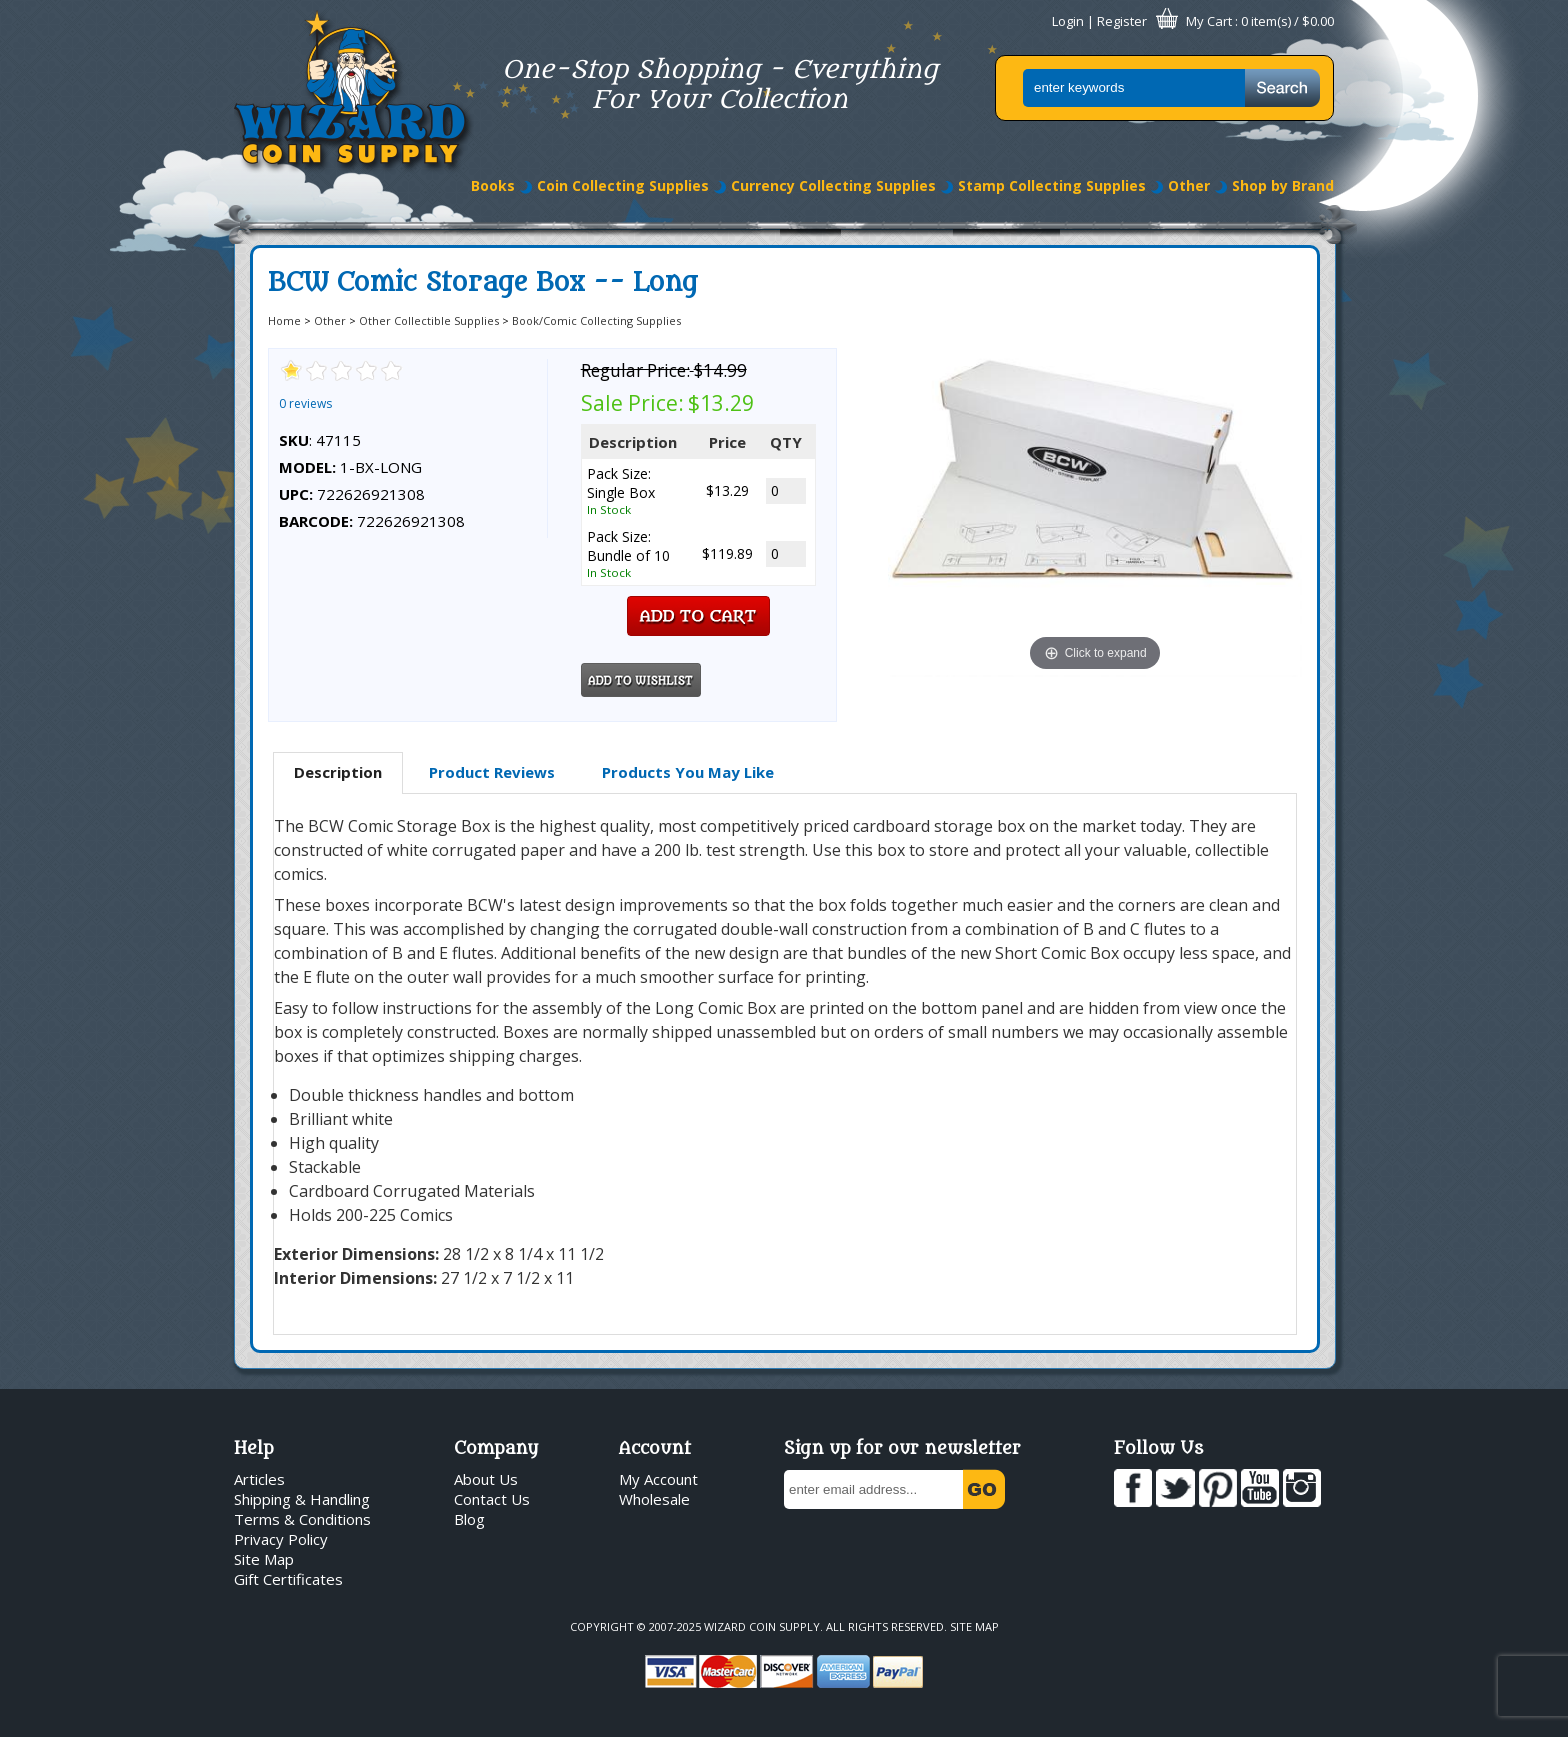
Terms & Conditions (302, 1519)
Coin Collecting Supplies (623, 185)
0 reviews (305, 403)
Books (493, 185)
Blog (469, 1519)
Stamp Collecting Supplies (1052, 185)
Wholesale (654, 1499)
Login (1068, 21)
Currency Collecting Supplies (833, 185)
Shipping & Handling (302, 1499)
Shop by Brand (1283, 185)
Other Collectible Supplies (429, 320)
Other (1189, 185)
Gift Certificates (288, 1579)
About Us (486, 1479)
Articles (259, 1479)
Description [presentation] (338, 772)
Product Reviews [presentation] (492, 772)
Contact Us (492, 1499)
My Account (658, 1479)
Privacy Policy (281, 1539)
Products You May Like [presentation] (688, 772)
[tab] (338, 773)
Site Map (264, 1559)
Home (284, 320)
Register (1122, 21)
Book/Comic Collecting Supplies (596, 320)
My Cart (1209, 21)
